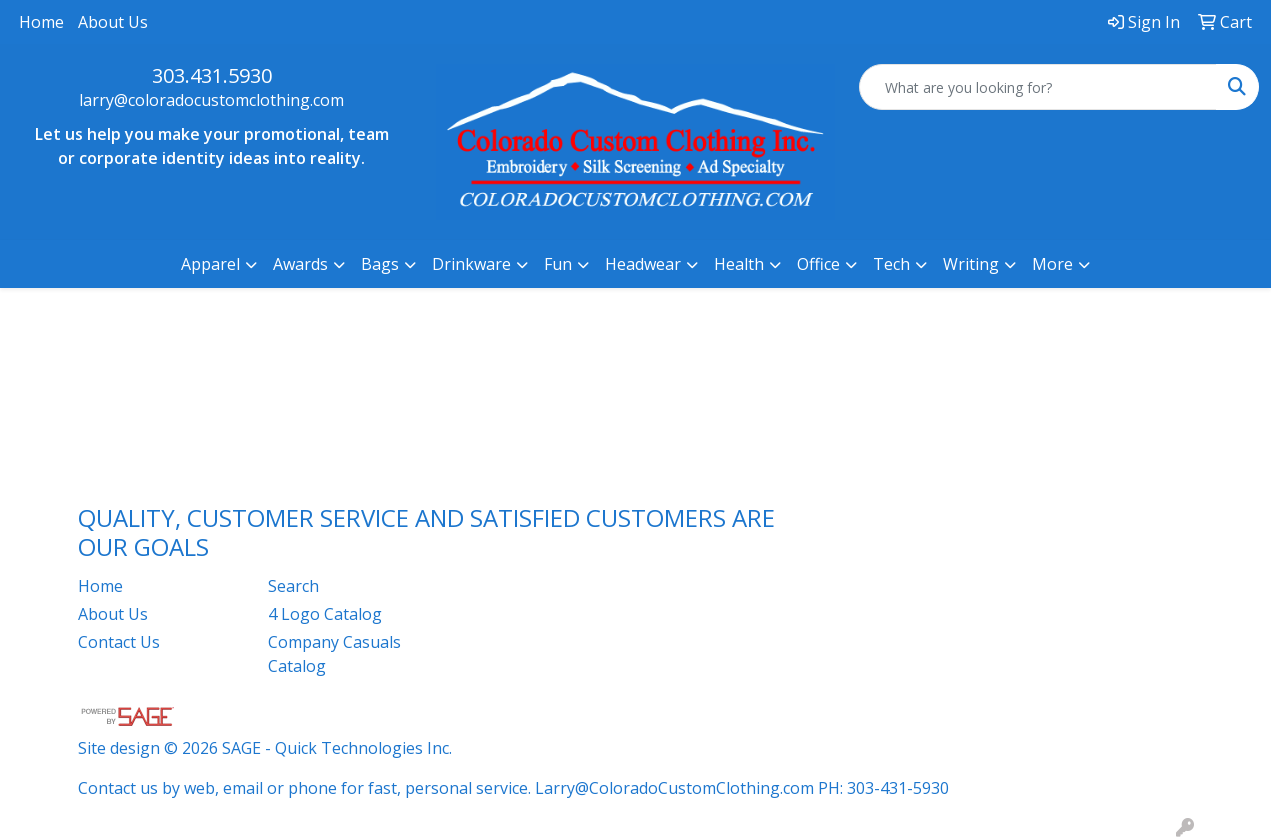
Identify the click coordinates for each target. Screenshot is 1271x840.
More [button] (1052, 264)
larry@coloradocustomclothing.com (211, 100)
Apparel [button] (210, 264)
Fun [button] (558, 264)
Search (293, 586)
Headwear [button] (643, 264)
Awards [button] (300, 264)
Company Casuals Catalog (334, 654)
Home (41, 22)
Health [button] (739, 264)
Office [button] (818, 264)
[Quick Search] (1038, 87)
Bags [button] (380, 264)
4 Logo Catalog (325, 614)
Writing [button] (971, 264)
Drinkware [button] (471, 264)
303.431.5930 (212, 75)
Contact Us (119, 642)
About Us (113, 22)
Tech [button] (891, 264)
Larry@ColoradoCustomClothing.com (674, 788)
